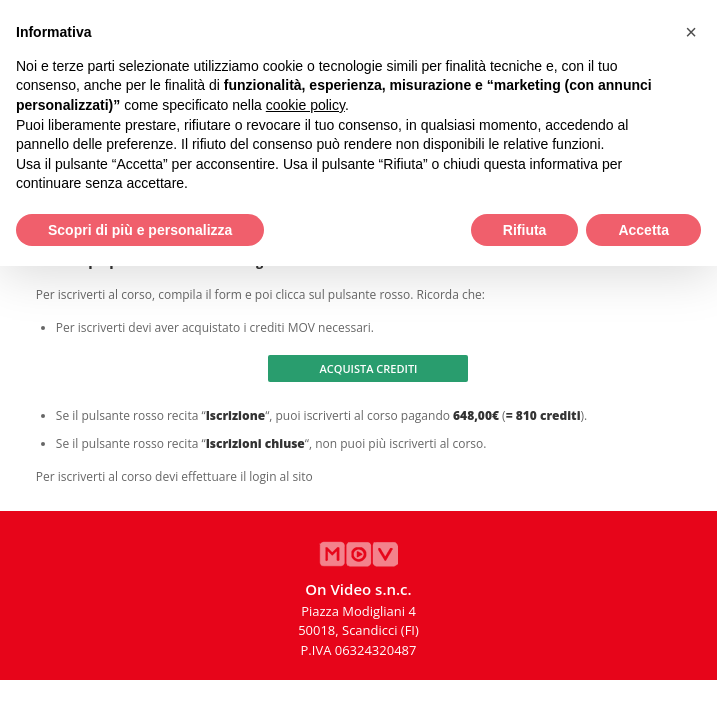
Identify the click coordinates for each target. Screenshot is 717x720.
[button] (691, 32)
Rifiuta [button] (525, 230)
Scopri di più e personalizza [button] (140, 230)
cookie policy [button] (305, 105)
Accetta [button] (643, 230)
